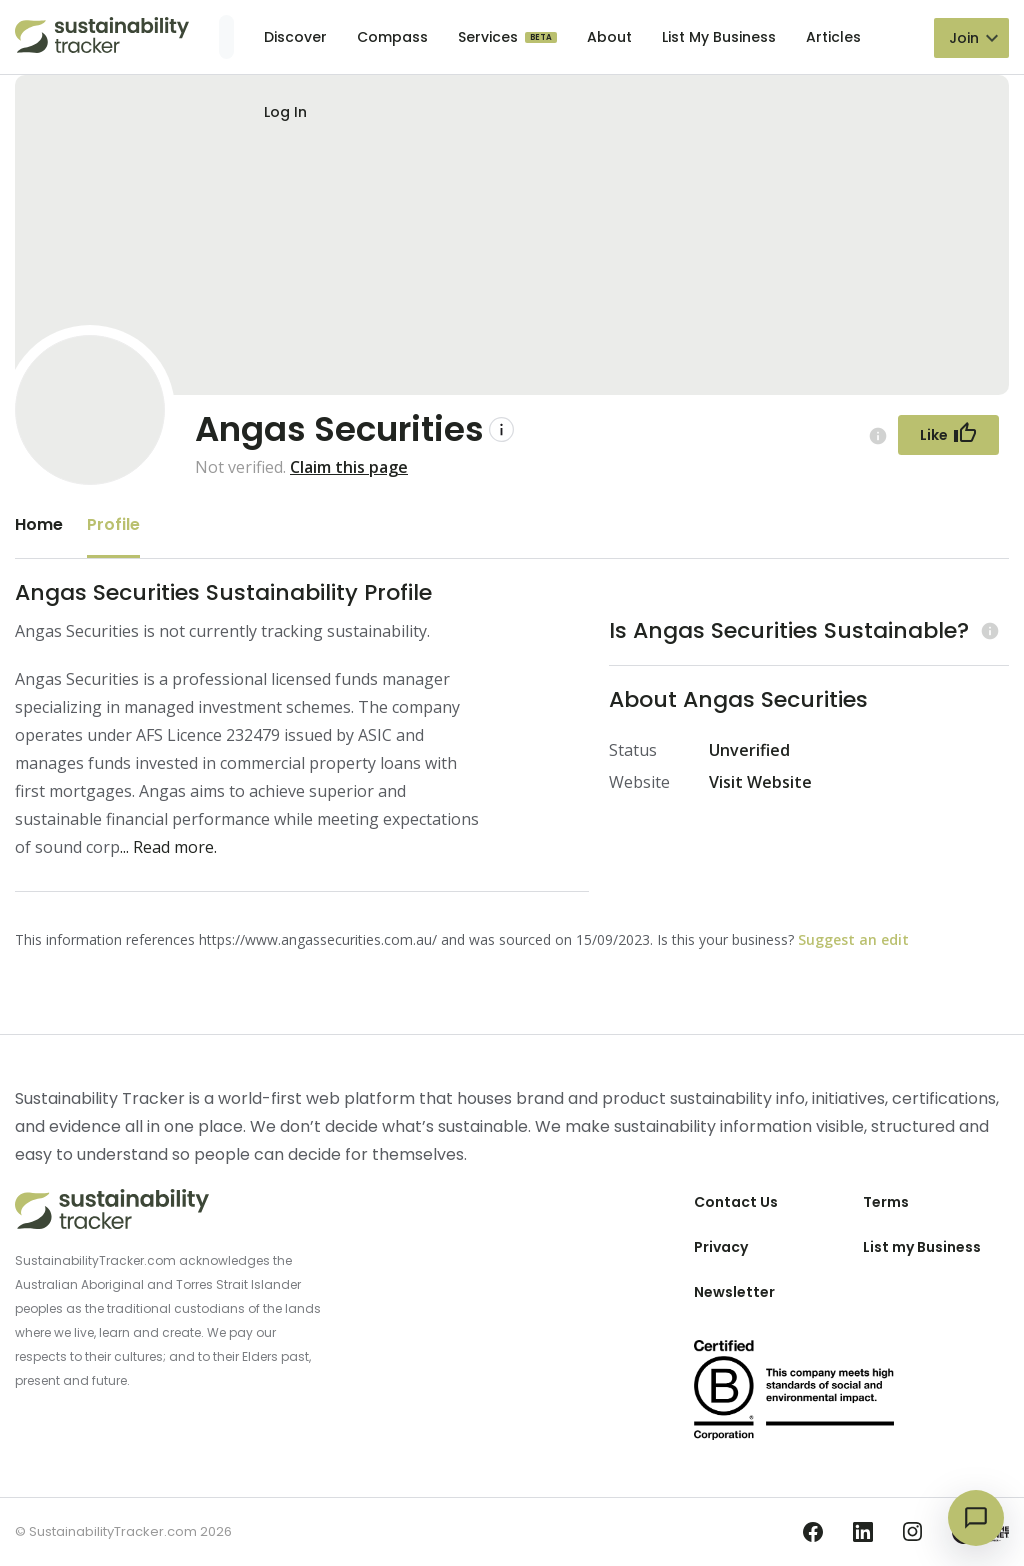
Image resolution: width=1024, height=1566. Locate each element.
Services (490, 37)
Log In (285, 112)
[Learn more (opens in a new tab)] (987, 630)
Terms (886, 1202)
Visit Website (760, 782)
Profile (113, 524)
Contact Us (736, 1202)
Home (39, 524)
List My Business (719, 37)
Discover (295, 37)
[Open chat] (976, 1518)
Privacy (721, 1247)
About (609, 37)
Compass (392, 37)
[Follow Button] (948, 435)
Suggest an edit (853, 939)
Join (964, 38)
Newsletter (734, 1292)
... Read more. (168, 847)
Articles (833, 37)
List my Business (922, 1247)
